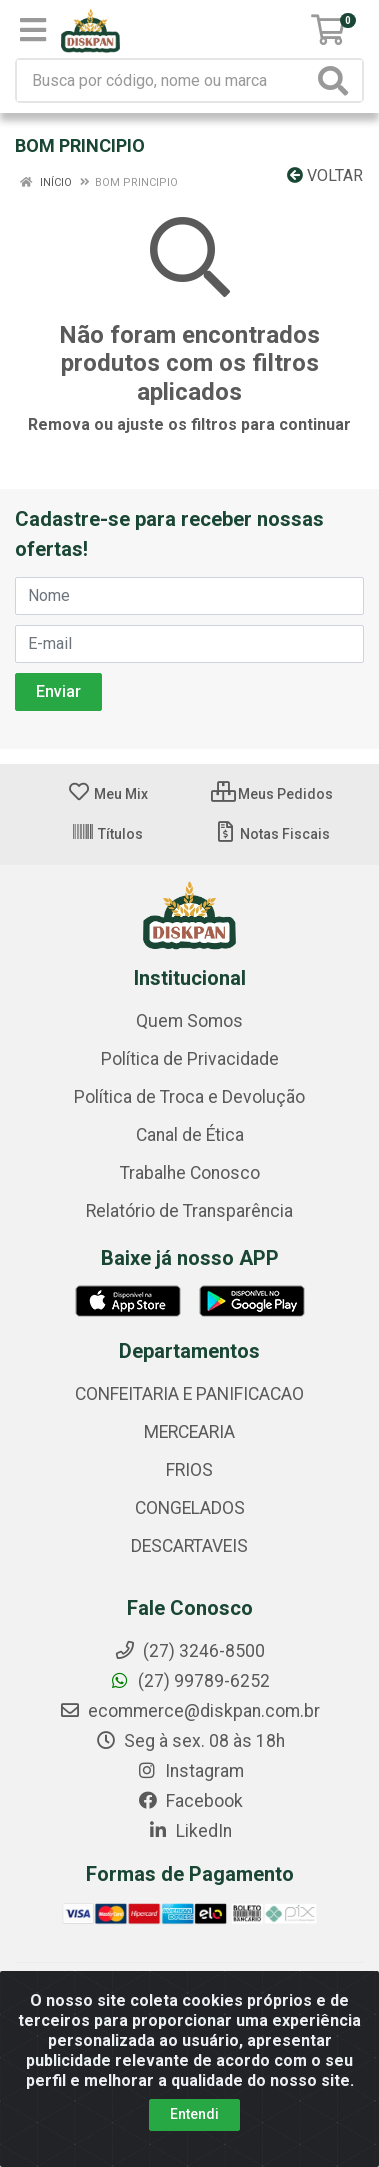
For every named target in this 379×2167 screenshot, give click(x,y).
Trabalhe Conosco (190, 1173)
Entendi (194, 2114)
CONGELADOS (190, 1508)
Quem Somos (189, 1021)
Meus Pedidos (272, 794)
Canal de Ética (190, 1135)
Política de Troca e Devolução (189, 1097)
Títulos (107, 834)
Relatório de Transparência (189, 1211)
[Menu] (33, 30)
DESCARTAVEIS (189, 1546)
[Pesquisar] (337, 80)
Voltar (325, 175)
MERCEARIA (189, 1432)
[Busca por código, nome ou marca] (165, 80)
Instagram (190, 1771)
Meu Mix (107, 794)
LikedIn (189, 1831)
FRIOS (189, 1470)
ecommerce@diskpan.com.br (189, 1711)
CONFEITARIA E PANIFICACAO (189, 1394)
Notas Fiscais (271, 834)
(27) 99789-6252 (189, 1681)
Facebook (190, 1801)
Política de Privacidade (190, 1059)
